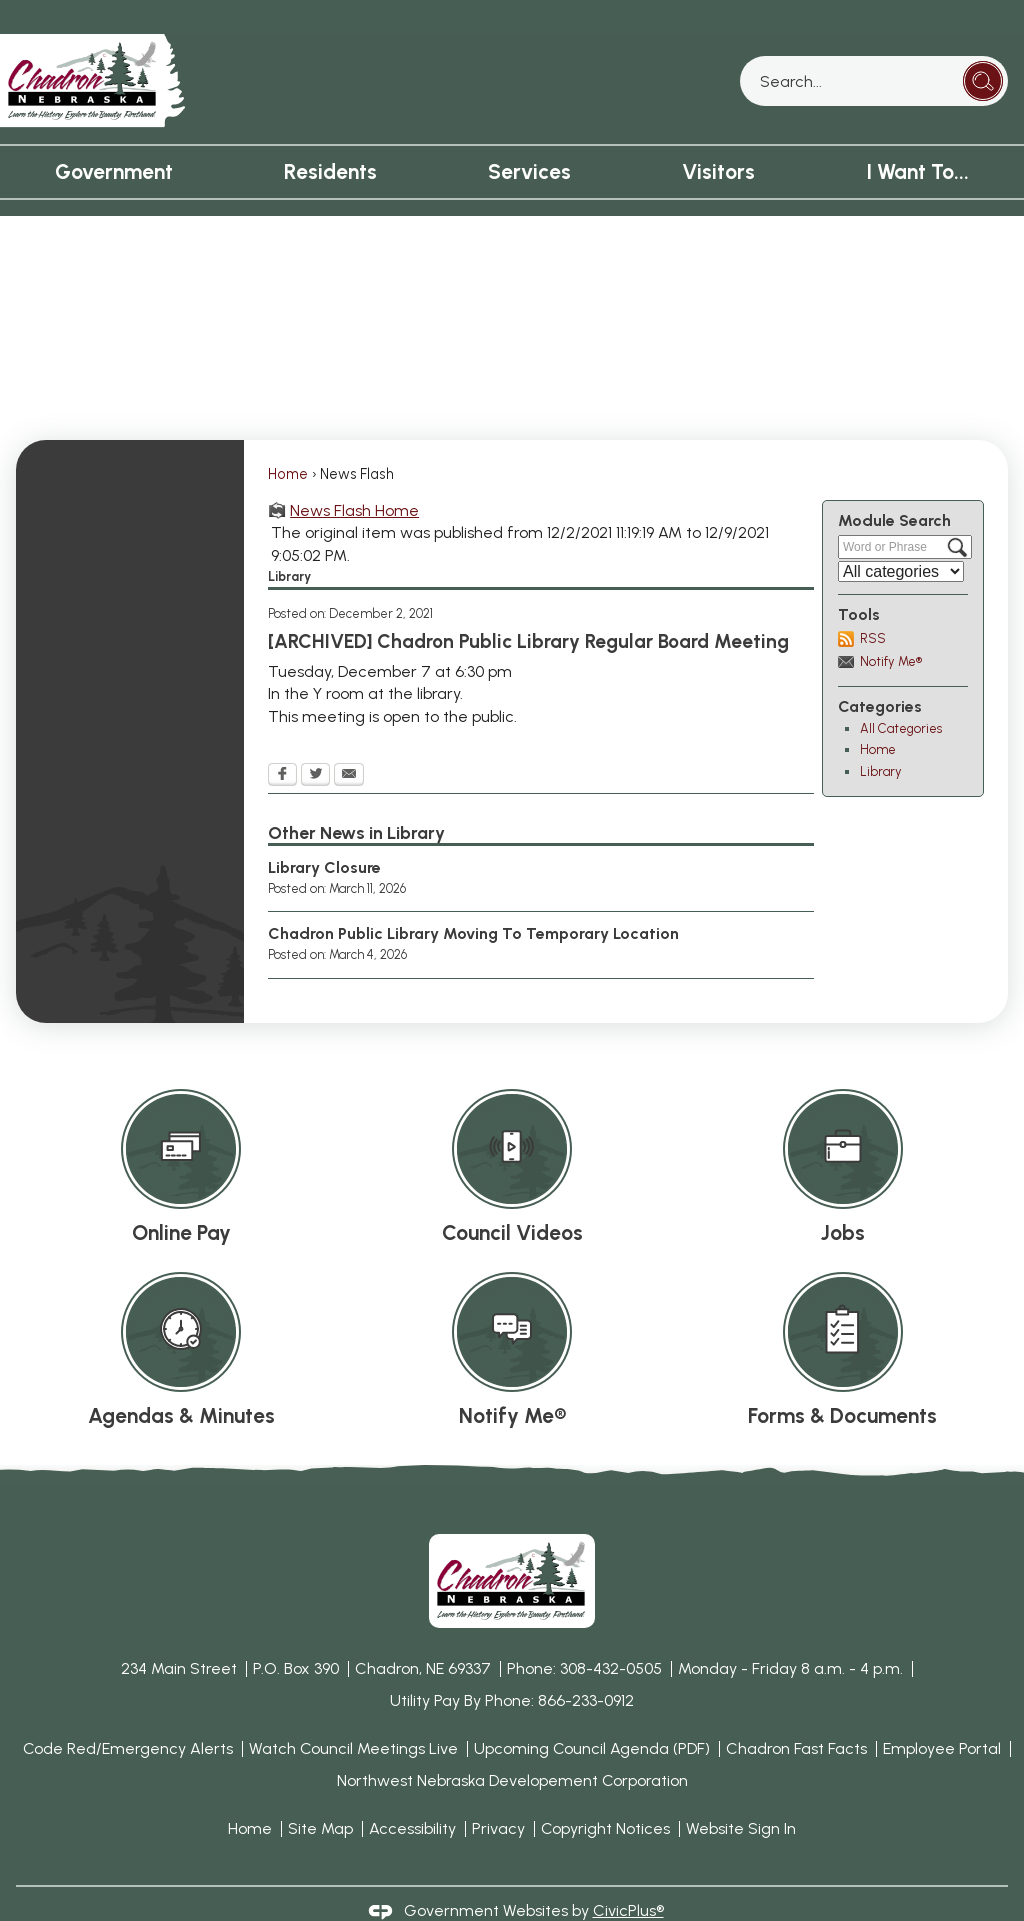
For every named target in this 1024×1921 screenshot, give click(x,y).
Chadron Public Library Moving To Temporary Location (473, 899)
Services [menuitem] (529, 137)
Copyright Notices (605, 1794)
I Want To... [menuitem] (917, 137)
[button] (983, 47)
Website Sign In (741, 1794)
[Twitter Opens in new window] (315, 742)
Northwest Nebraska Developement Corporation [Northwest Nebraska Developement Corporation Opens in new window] (512, 1746)
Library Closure (324, 833)
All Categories (901, 694)
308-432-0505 (611, 1634)
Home (288, 440)
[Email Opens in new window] (349, 742)
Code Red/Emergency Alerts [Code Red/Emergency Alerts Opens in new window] (128, 1714)
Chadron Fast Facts (796, 1714)
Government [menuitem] (114, 137)
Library (881, 737)
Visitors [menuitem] (718, 137)
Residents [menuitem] (330, 137)
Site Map (320, 1794)
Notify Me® (891, 627)
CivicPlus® (628, 1876)
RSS (873, 604)
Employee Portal (942, 1714)
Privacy (498, 1794)
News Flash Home (354, 476)
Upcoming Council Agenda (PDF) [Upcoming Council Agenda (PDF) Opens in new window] (592, 1714)
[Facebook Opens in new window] (282, 742)
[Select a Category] (901, 537)
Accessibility (412, 1794)
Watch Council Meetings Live (353, 1714)
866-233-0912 (586, 1666)
